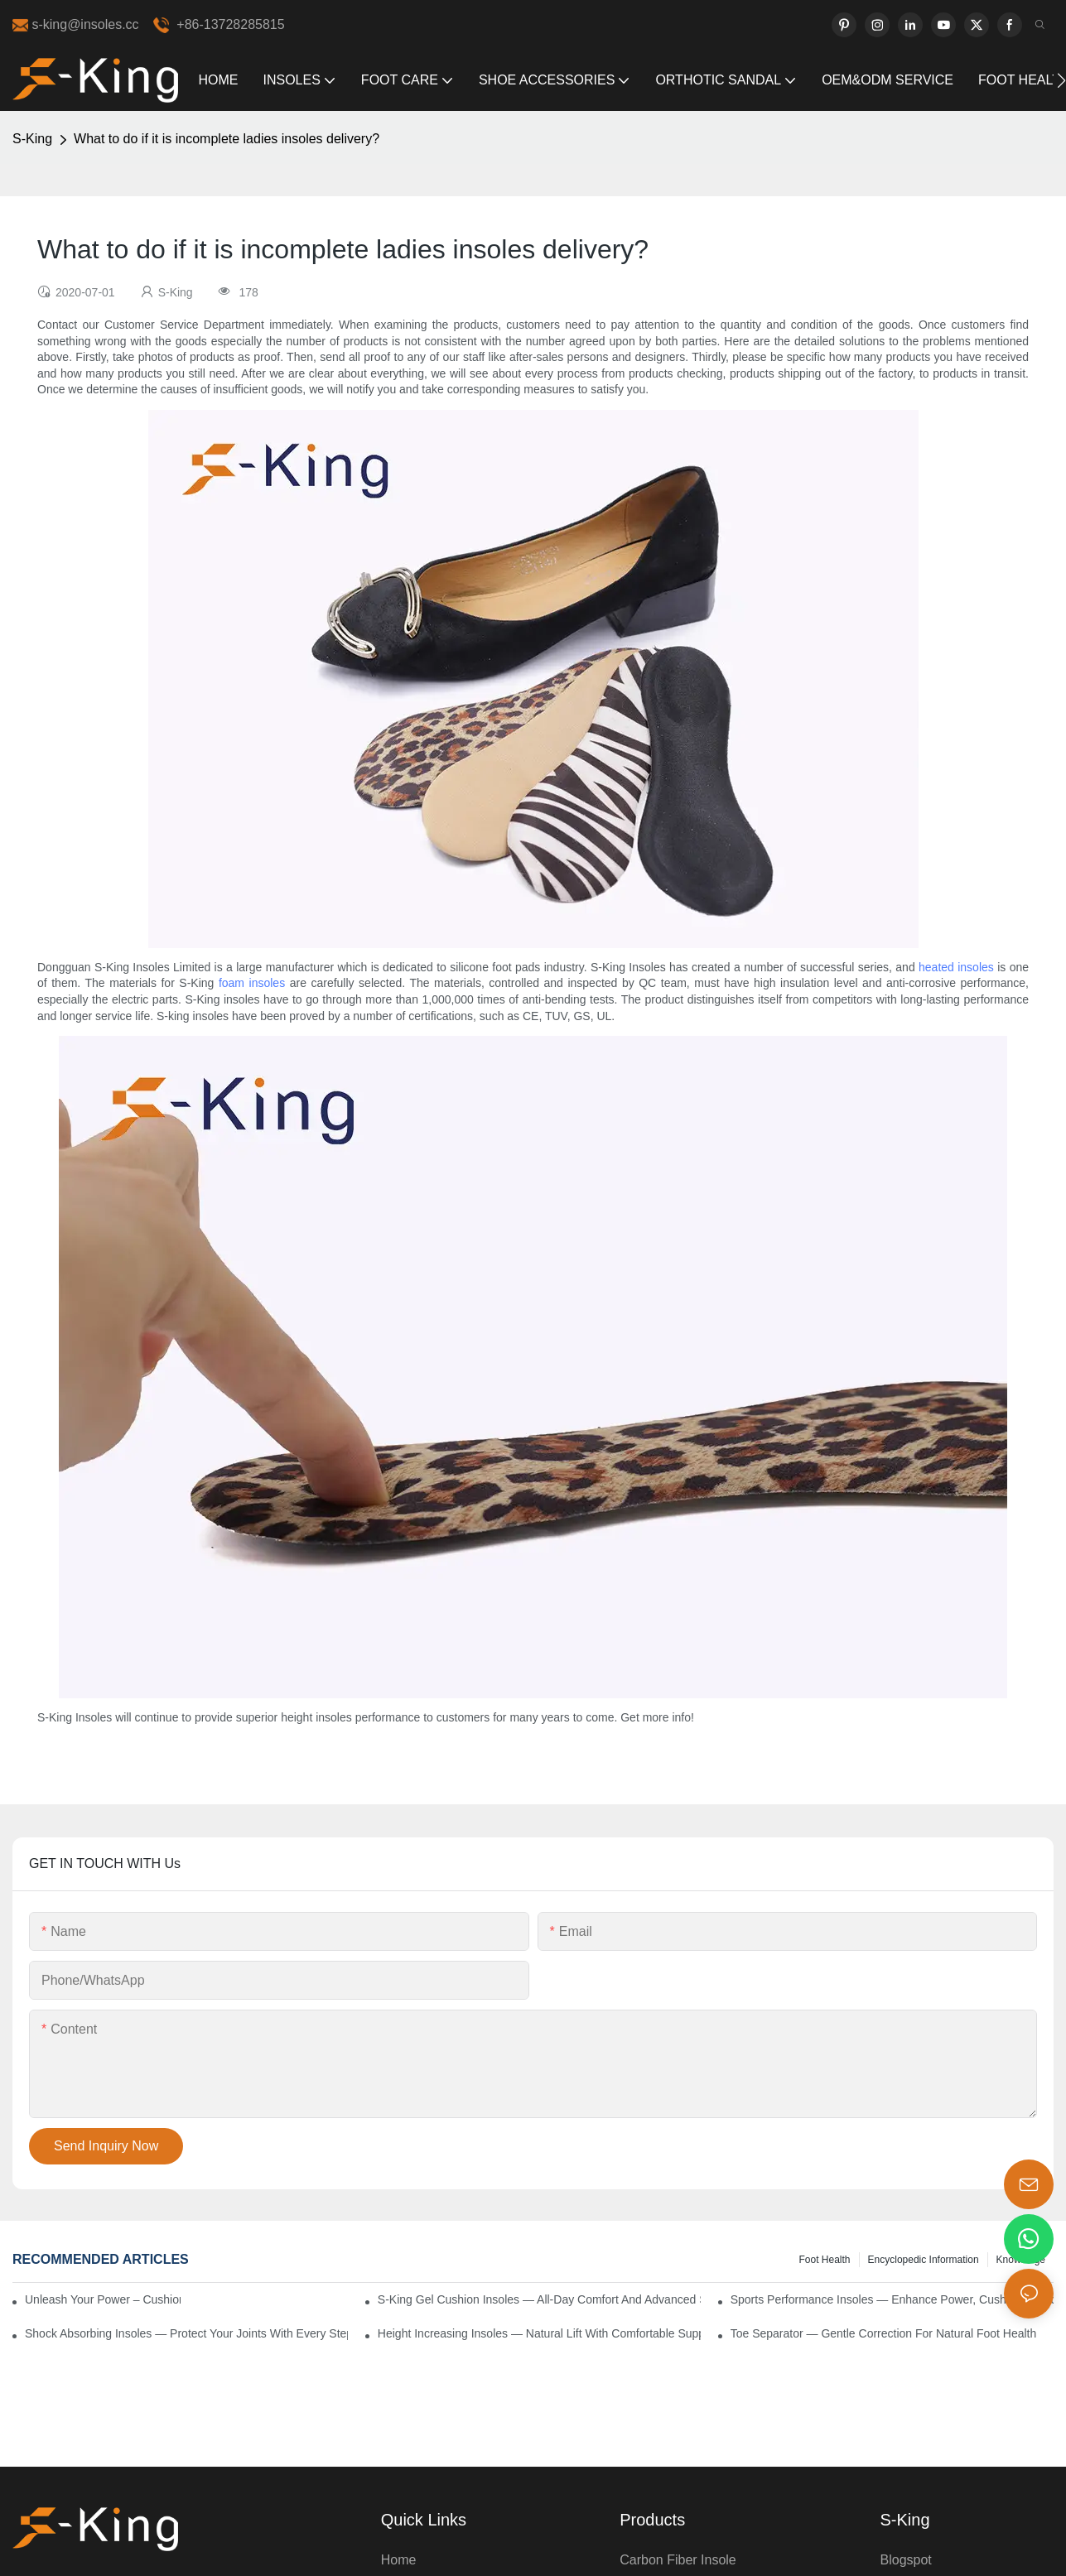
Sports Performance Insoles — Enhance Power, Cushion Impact (892, 2299)
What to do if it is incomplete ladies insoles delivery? (226, 139)
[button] (1061, 80)
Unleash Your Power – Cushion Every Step (103, 2299)
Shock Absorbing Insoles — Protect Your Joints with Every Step (186, 2333)
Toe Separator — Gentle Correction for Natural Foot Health (884, 2333)
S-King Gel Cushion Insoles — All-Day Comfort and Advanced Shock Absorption (539, 2299)
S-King (32, 139)
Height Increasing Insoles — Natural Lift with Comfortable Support (539, 2333)
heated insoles (956, 967)
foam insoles (252, 982)
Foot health (824, 2259)
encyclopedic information (923, 2259)
